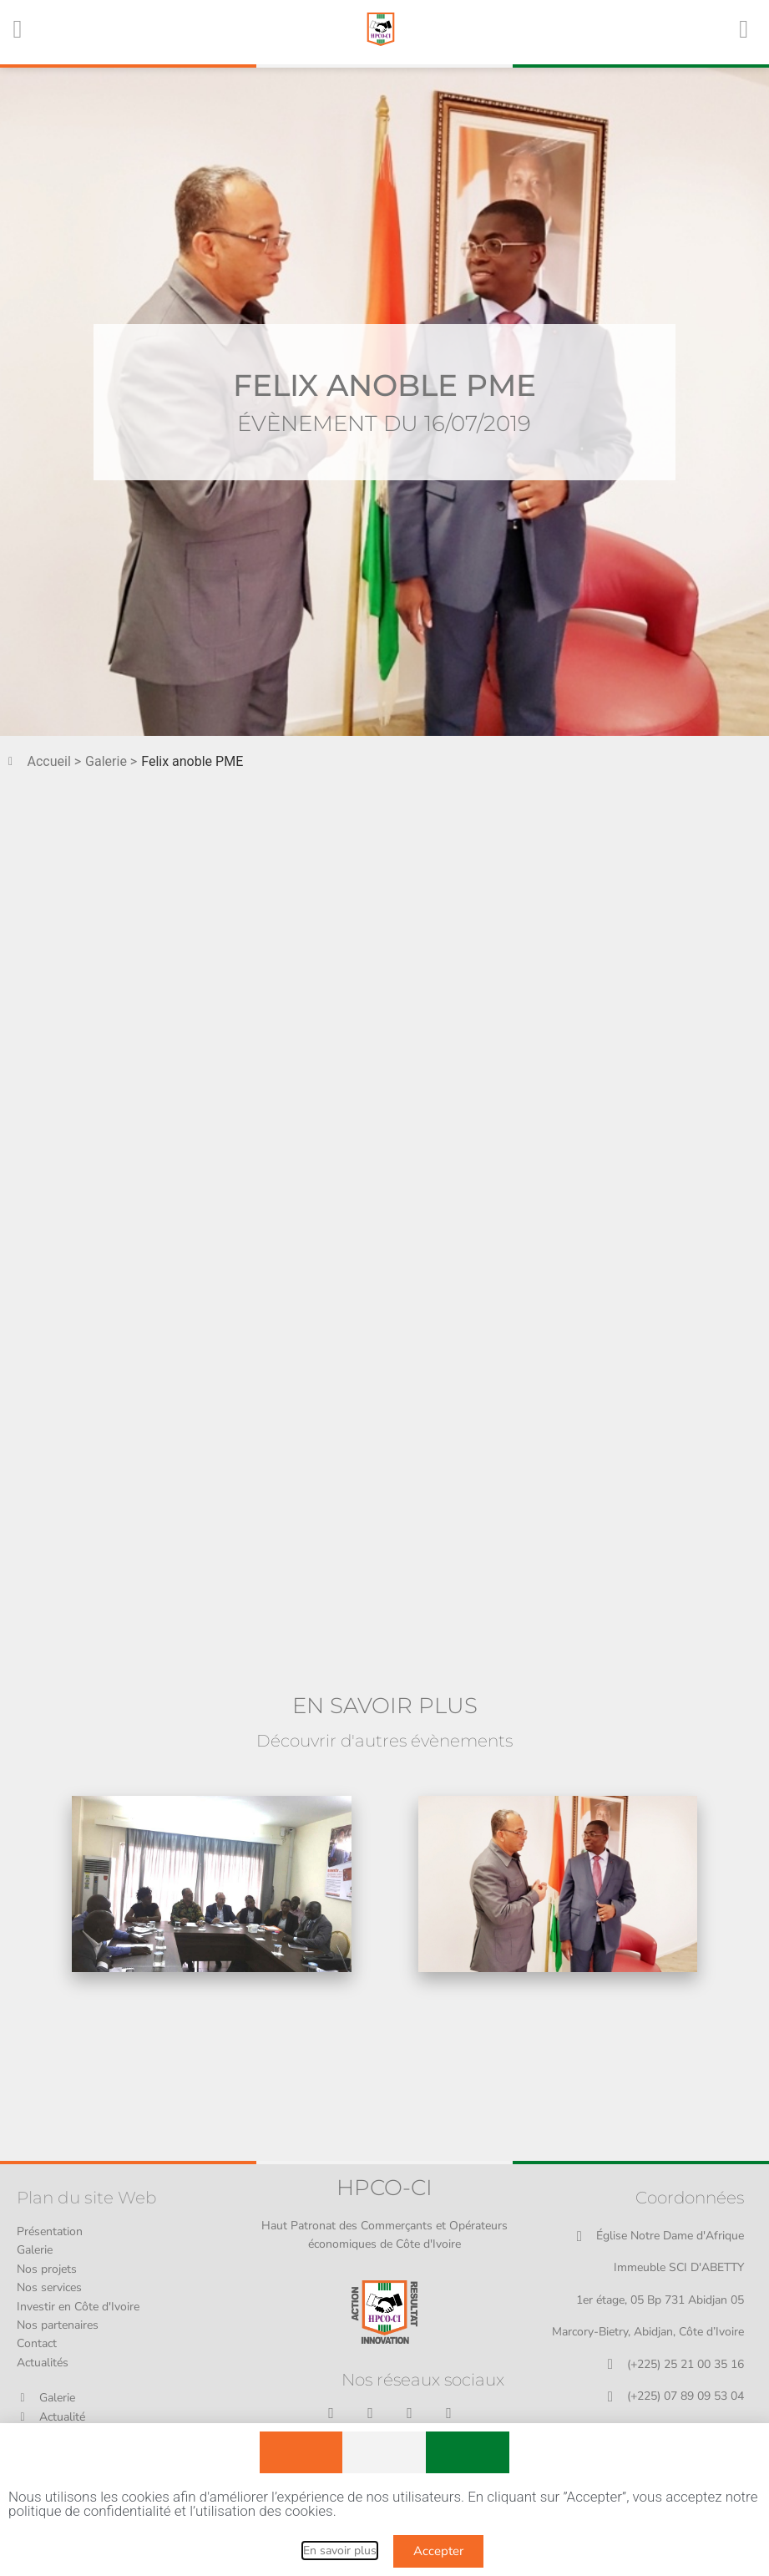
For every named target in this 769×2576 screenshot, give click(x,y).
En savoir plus (340, 2550)
